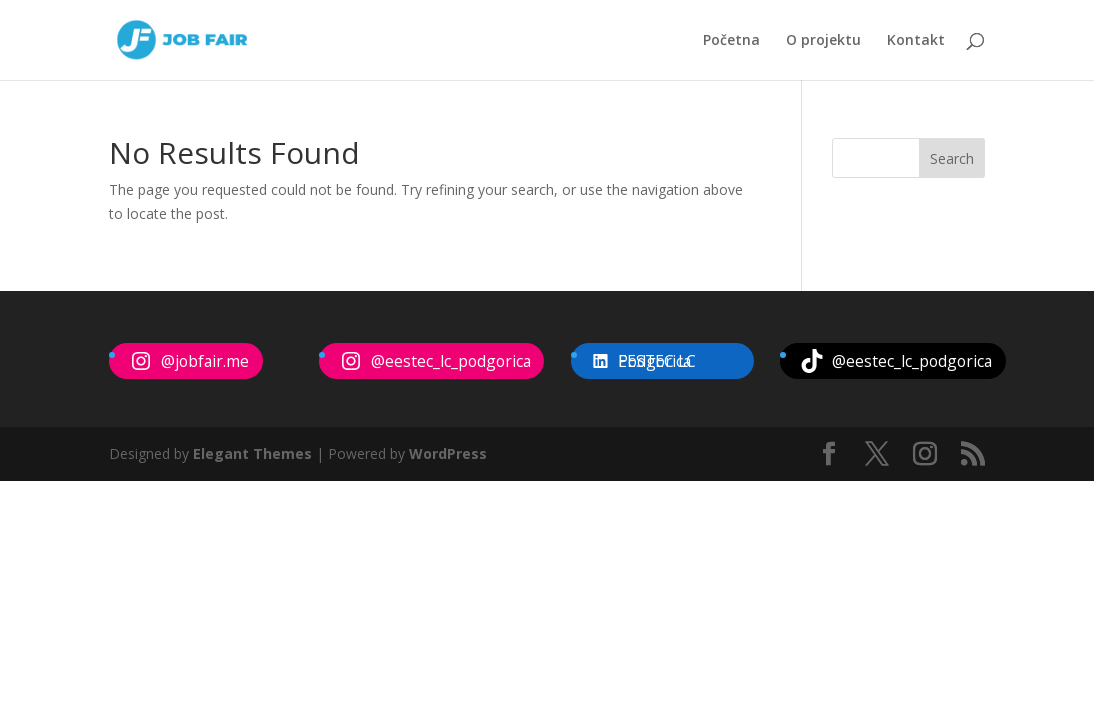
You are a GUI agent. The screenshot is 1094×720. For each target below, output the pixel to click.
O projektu (823, 41)
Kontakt (916, 41)
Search (952, 158)
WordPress (448, 453)
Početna (731, 41)
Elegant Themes (252, 453)
